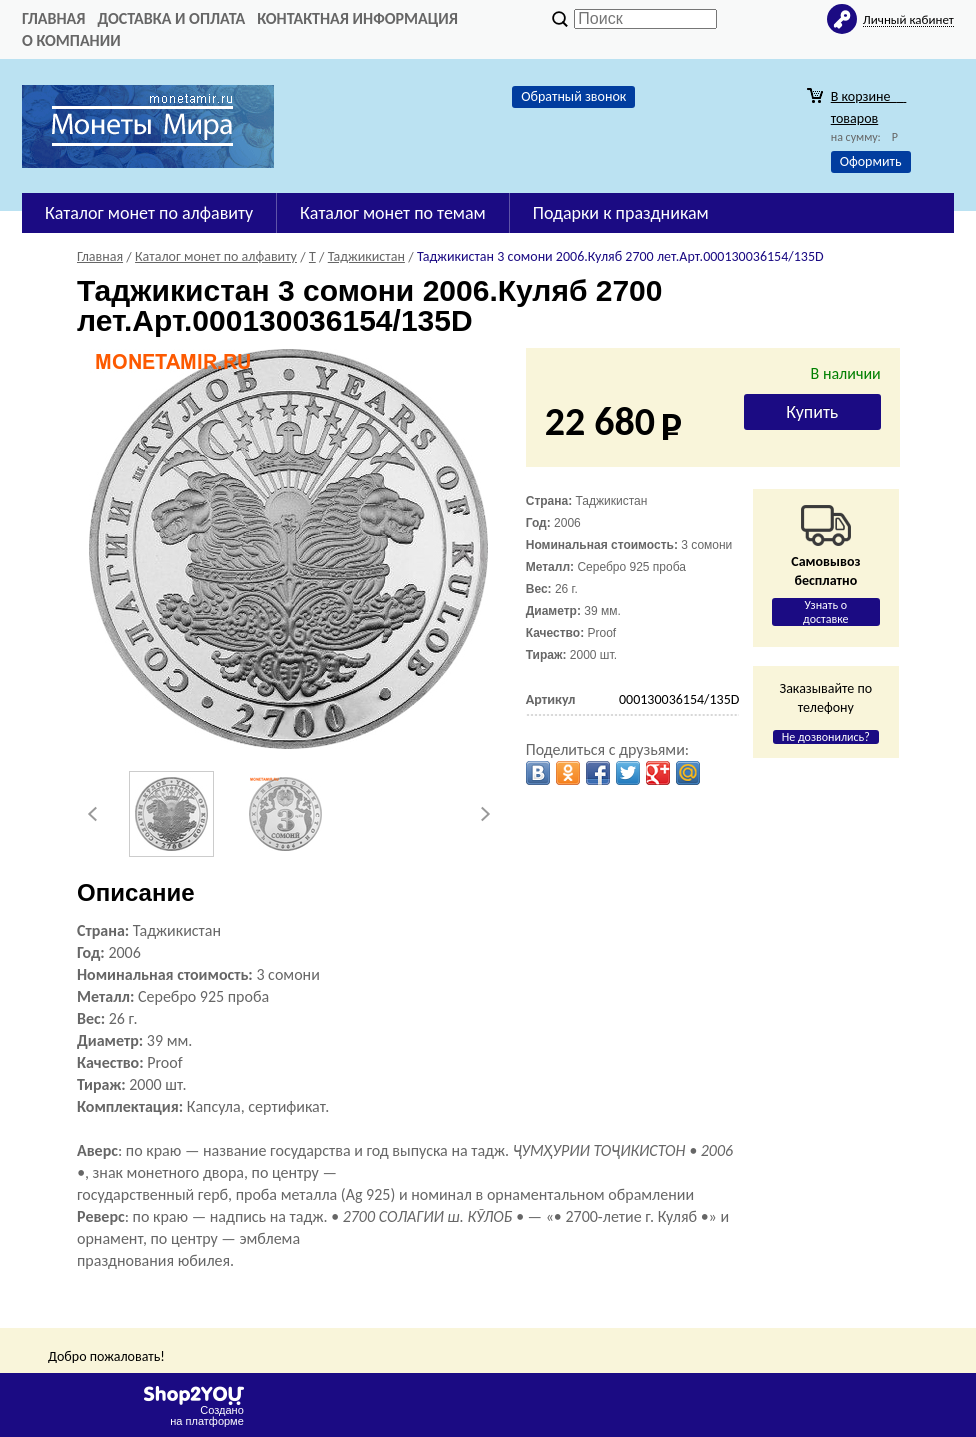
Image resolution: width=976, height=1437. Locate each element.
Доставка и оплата (171, 18)
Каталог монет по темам (393, 213)
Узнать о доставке (826, 612)
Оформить (871, 161)
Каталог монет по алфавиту (149, 213)
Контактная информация (357, 18)
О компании (71, 40)
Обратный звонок (573, 96)
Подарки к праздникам (621, 213)
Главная (53, 18)
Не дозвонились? (826, 737)
